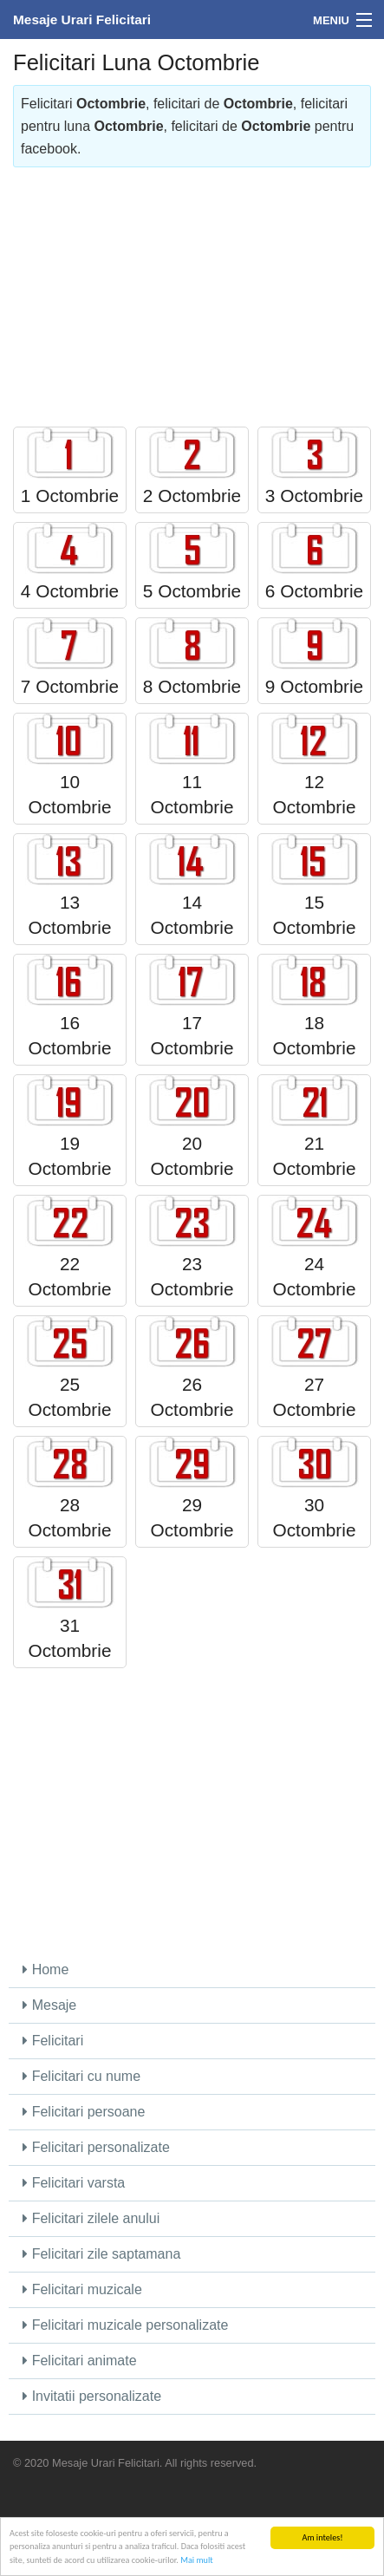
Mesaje (49, 2005)
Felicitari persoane (84, 2111)
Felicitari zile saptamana (101, 2254)
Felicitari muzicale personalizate (125, 2325)
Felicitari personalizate (96, 2147)
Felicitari (53, 2040)
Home (45, 1969)
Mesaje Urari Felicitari (82, 19)
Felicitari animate (79, 2360)
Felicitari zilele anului (91, 2218)
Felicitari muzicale (82, 2289)
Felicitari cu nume (81, 2076)
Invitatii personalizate (92, 2396)
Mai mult (196, 2560)
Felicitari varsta (74, 2182)
